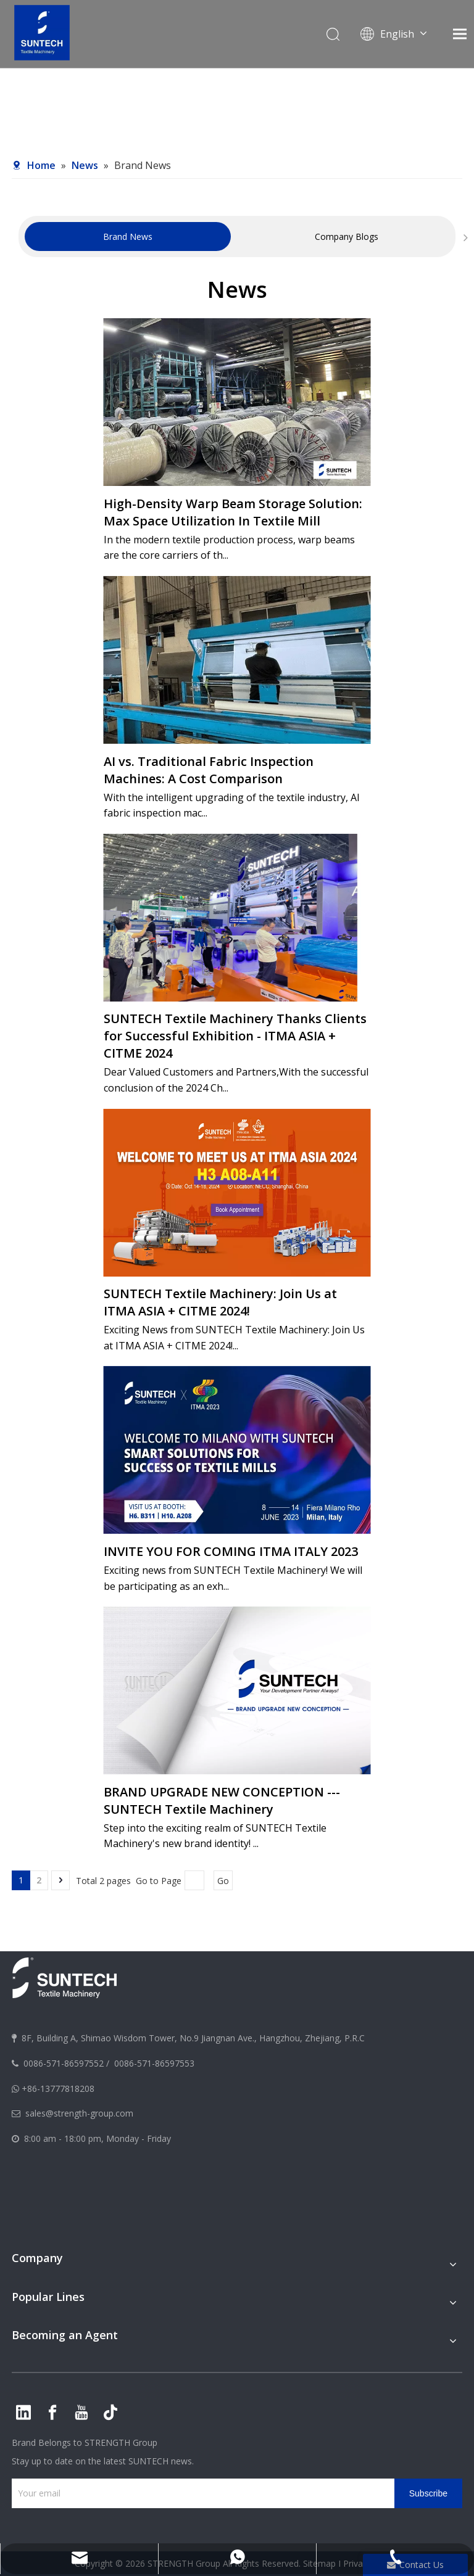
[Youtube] (81, 2412)
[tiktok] (110, 2412)
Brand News (127, 236)
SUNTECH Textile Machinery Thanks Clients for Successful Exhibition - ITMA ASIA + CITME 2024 (235, 1035)
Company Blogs (346, 236)
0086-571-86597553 (154, 2063)
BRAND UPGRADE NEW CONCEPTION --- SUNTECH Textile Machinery (222, 1800)
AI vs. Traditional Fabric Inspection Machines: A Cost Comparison (209, 770)
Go (223, 1881)
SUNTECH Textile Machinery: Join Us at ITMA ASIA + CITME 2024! (220, 1302)
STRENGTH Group (119, 2442)
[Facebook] (52, 2412)
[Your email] (200, 2493)
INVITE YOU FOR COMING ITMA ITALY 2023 (231, 1551)
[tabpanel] (128, 236)
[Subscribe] (428, 2493)
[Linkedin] (23, 2412)
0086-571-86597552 (63, 2063)
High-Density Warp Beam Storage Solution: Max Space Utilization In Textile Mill (233, 512)
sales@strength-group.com (79, 2113)
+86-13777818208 (58, 2088)
